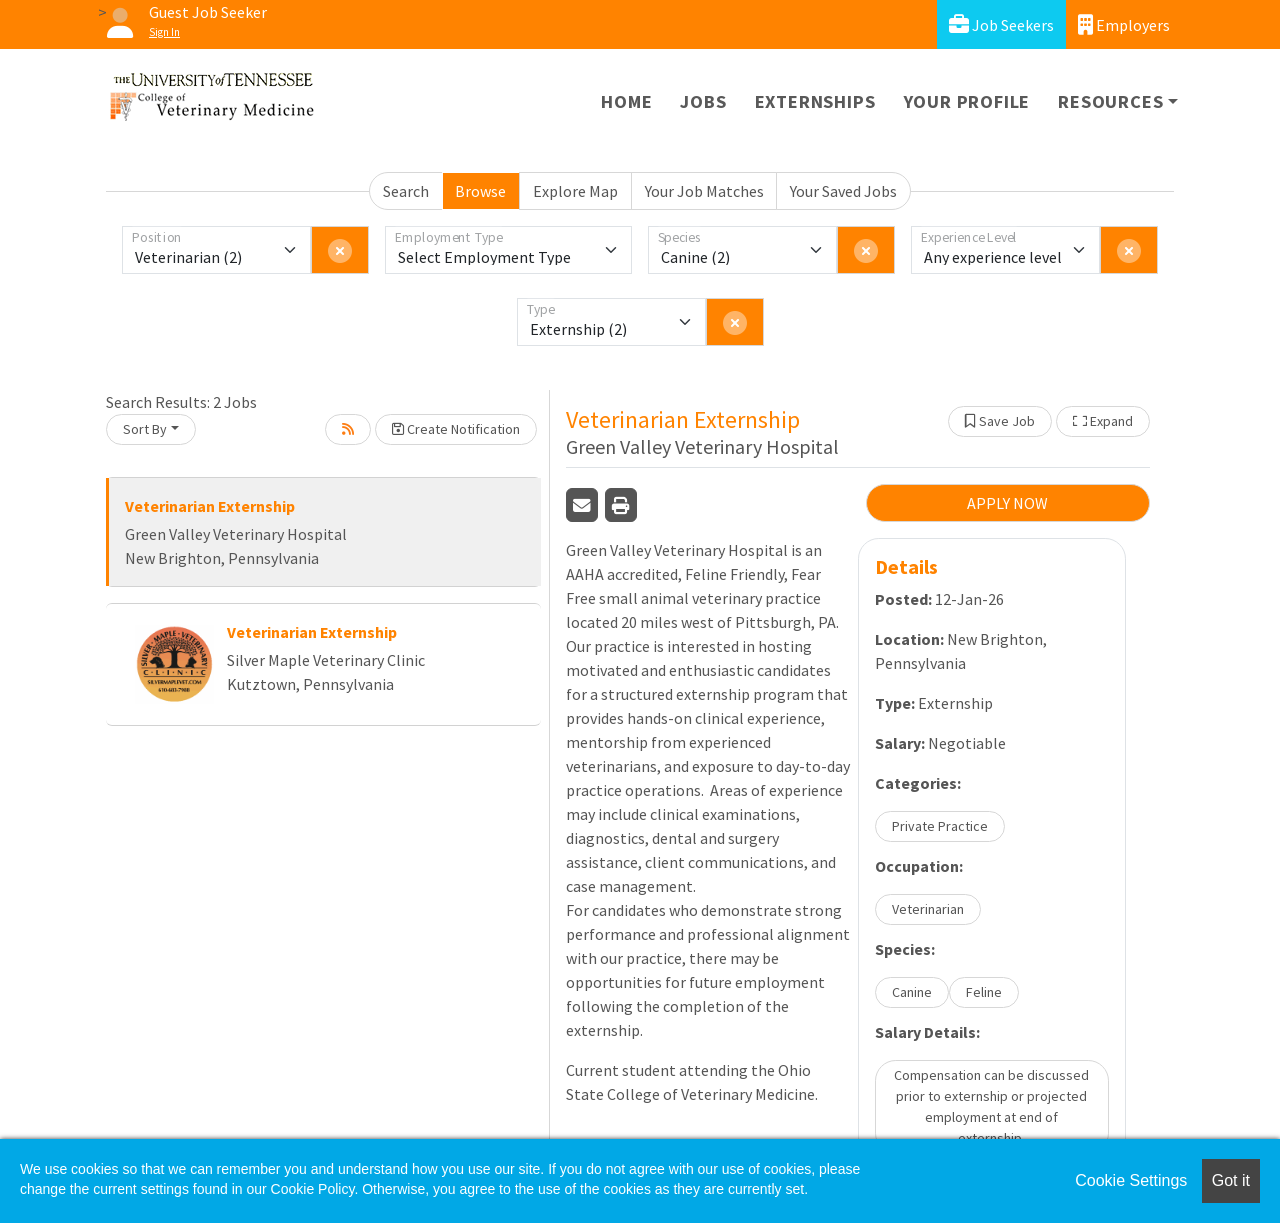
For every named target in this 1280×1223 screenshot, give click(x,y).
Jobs (703, 101)
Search (406, 191)
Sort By (145, 429)
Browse (480, 191)
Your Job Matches (704, 191)
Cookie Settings (1131, 1180)
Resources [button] (1110, 101)
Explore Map (575, 191)
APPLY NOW (1007, 503)
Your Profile (967, 101)
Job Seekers (1001, 24)
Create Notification (456, 429)
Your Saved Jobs (843, 191)
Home (626, 101)
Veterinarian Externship (210, 506)
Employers (1124, 24)
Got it (1231, 1180)
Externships (815, 101)
